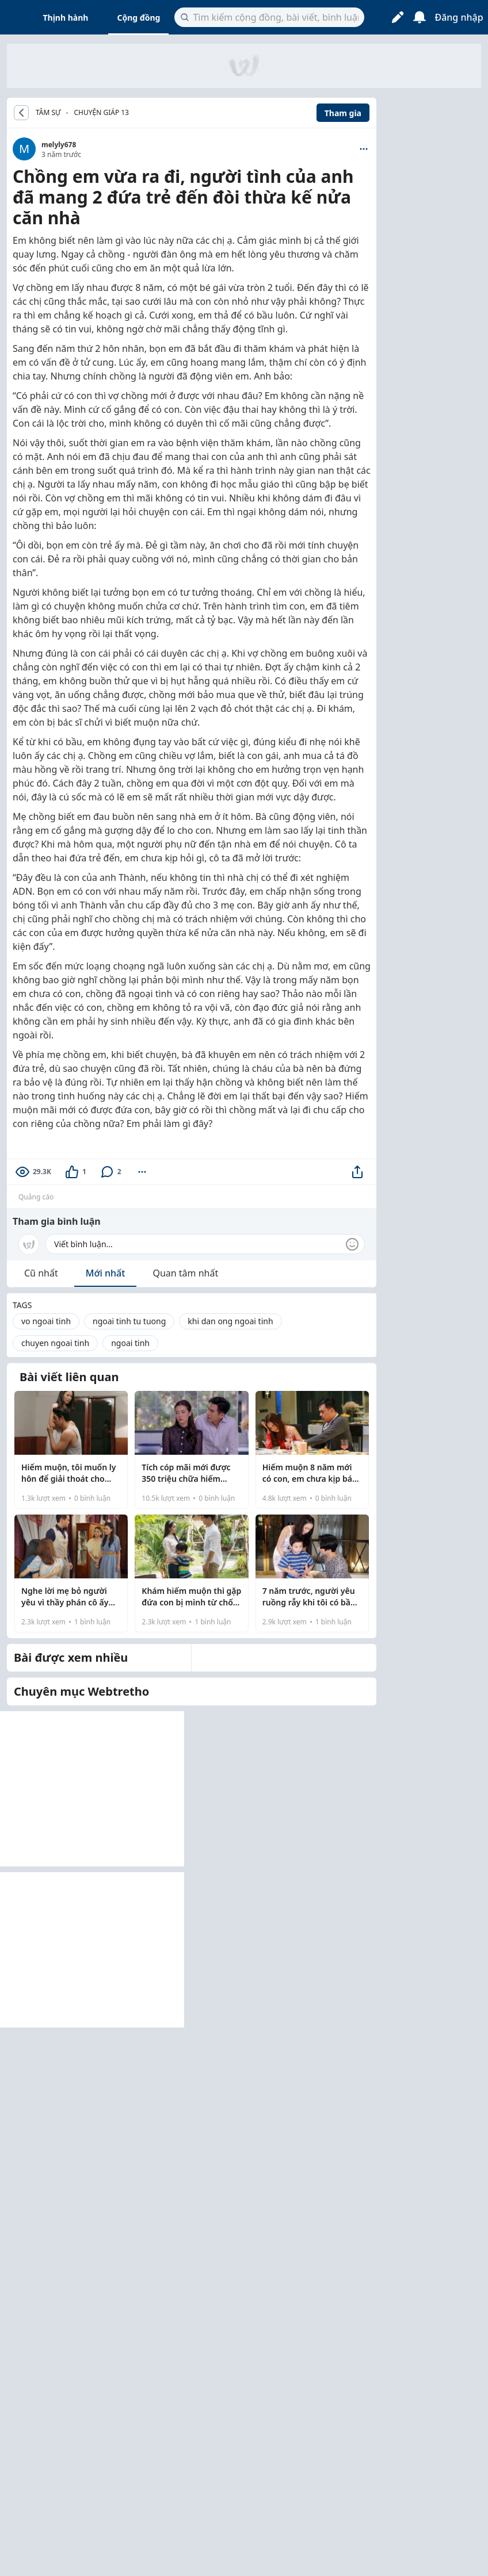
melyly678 (58, 145)
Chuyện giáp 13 (101, 112)
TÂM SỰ (48, 112)
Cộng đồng (138, 17)
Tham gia (343, 113)
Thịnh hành (66, 17)
